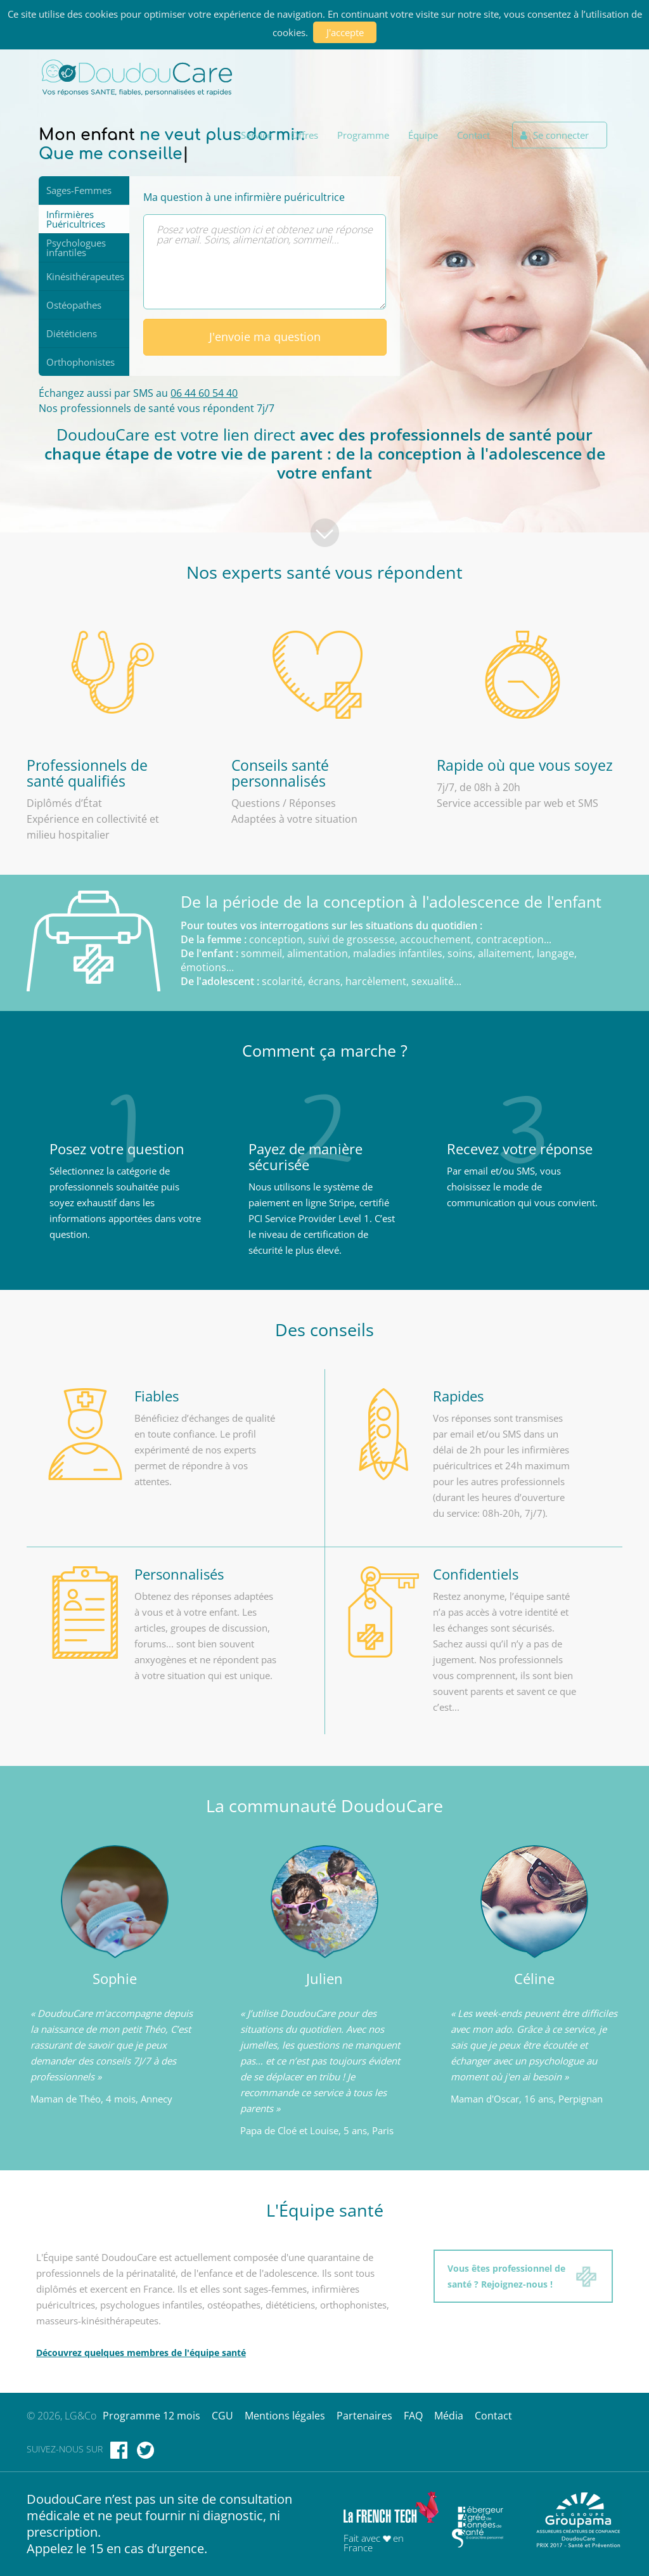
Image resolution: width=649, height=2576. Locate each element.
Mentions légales (285, 2416)
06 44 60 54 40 (204, 393)
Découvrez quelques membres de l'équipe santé (141, 2353)
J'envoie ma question (264, 336)
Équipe (423, 135)
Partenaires (364, 2416)
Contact (473, 135)
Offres (304, 135)
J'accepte (345, 32)
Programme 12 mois (151, 2416)
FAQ (413, 2416)
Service (256, 135)
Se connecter (554, 135)
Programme (363, 135)
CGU (222, 2416)
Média (448, 2416)
